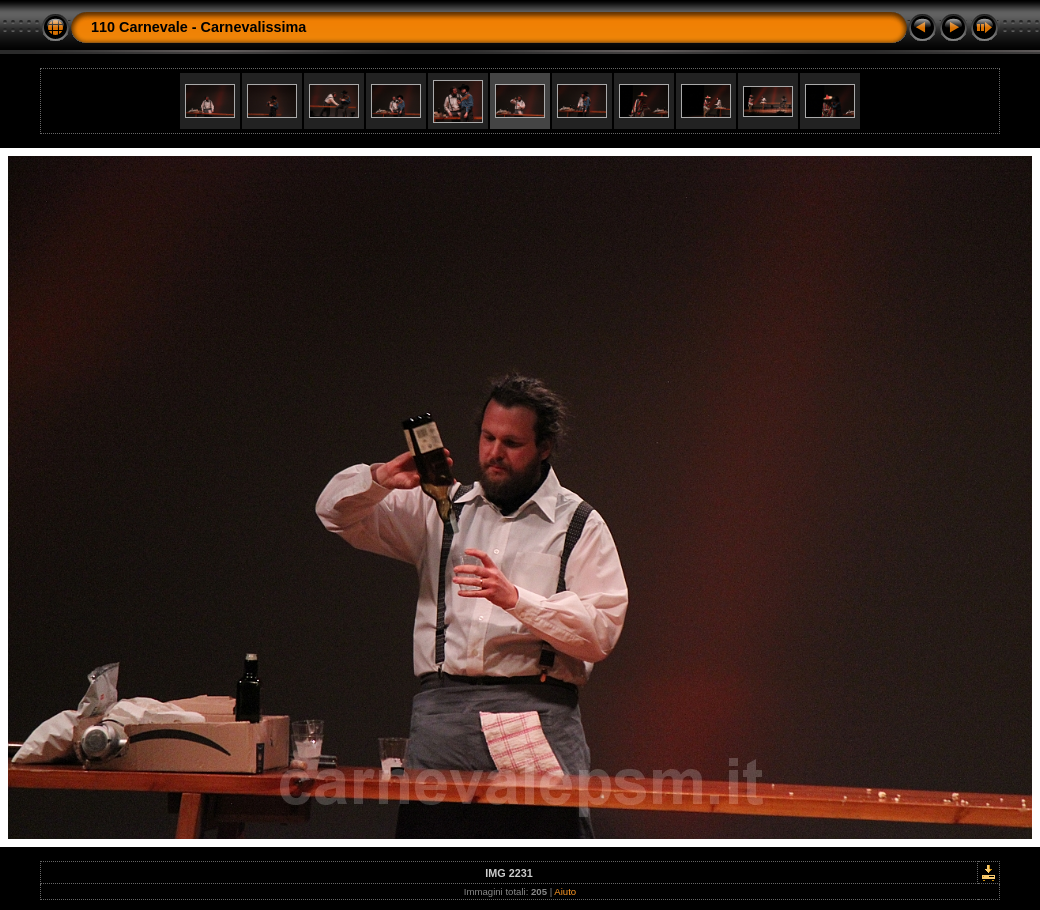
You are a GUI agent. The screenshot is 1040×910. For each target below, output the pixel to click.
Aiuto (565, 891)
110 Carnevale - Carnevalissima (198, 27)
